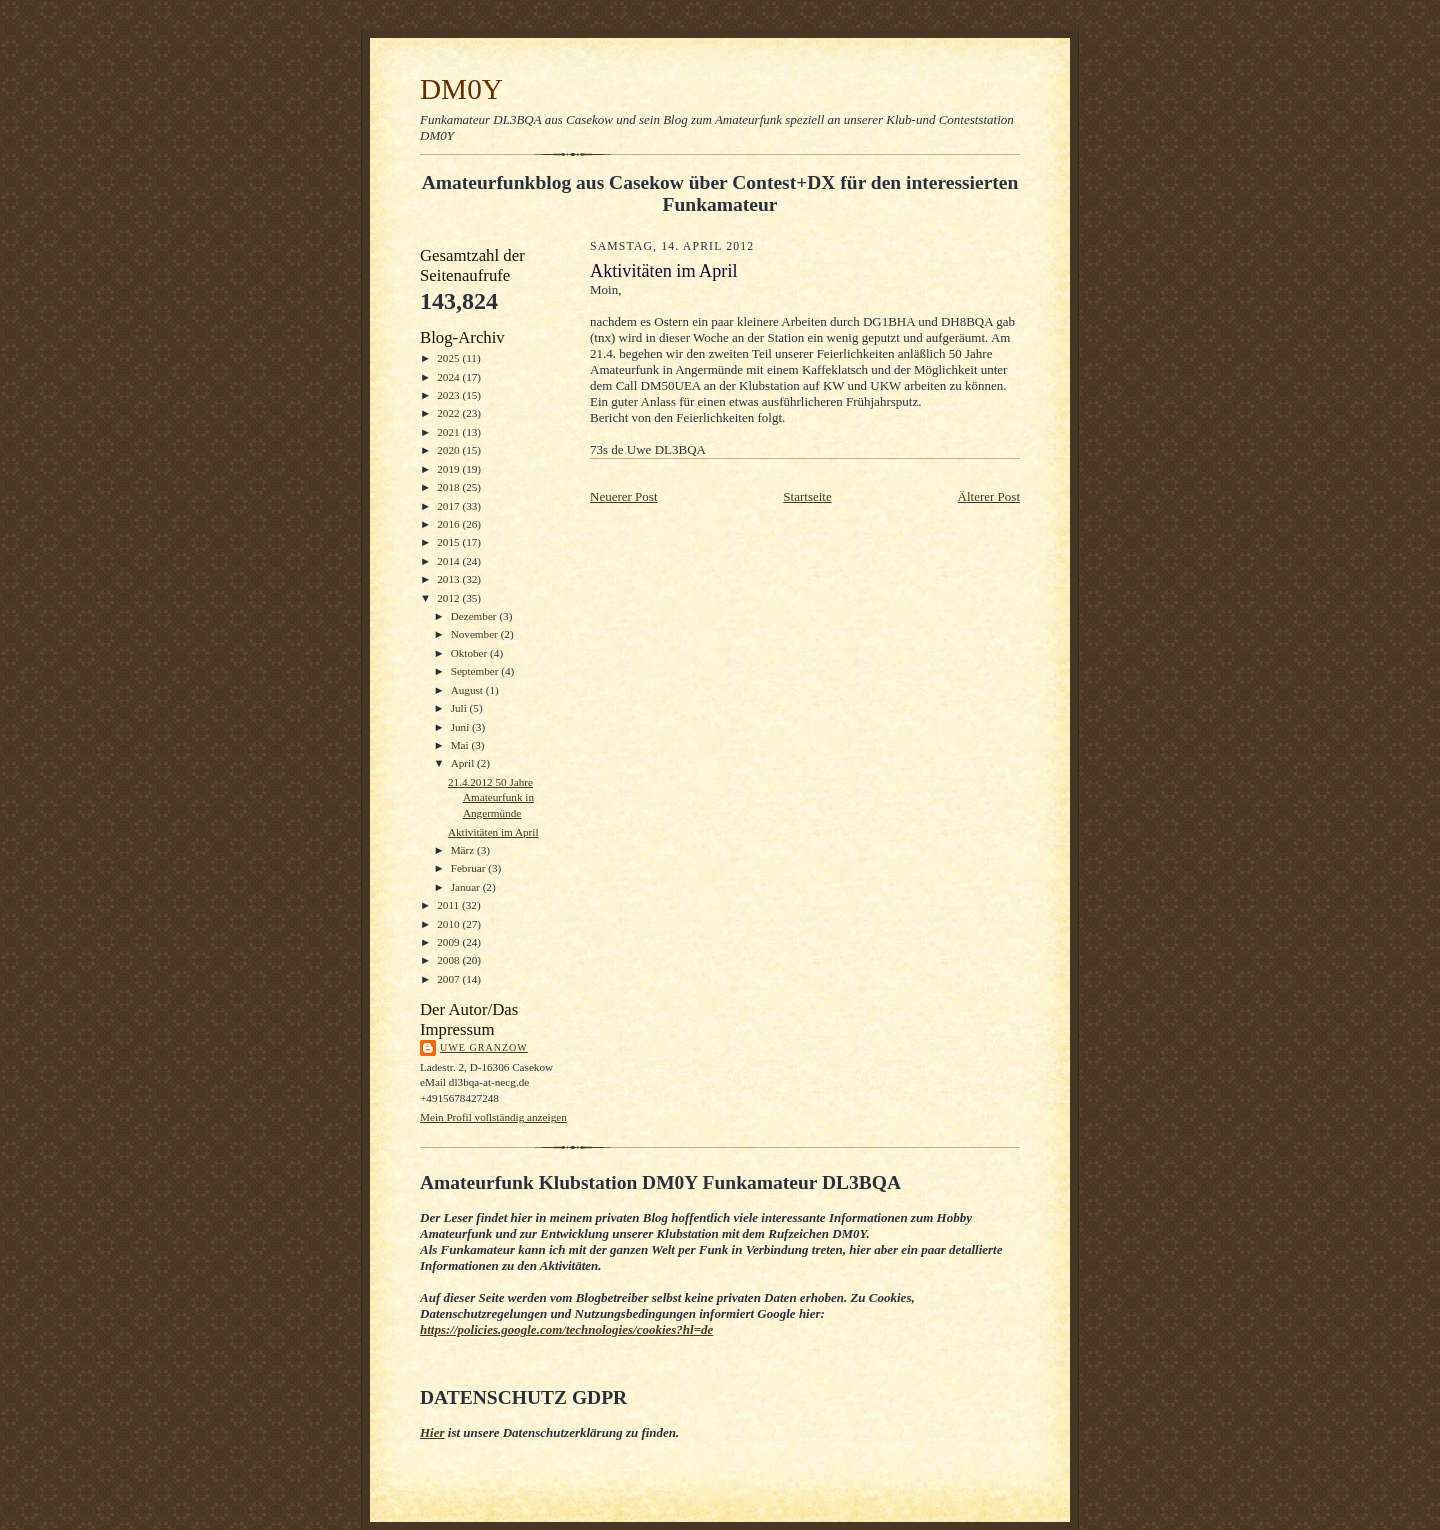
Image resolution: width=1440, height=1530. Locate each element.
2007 (449, 979)
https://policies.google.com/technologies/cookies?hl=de (566, 1329)
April (464, 763)
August (468, 690)
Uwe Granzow (484, 1047)
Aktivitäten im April (493, 832)
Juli (460, 708)
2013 (449, 579)
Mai (461, 745)
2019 (449, 469)
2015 (449, 542)
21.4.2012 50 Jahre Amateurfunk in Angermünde (491, 797)
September (476, 671)
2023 (449, 395)
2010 (449, 924)
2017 (449, 506)
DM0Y (461, 89)
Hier (432, 1432)
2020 (449, 450)
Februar (470, 868)
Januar (467, 887)
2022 (449, 413)
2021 (449, 432)
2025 (449, 358)
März (464, 850)
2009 (449, 942)
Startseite (807, 496)
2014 (449, 561)
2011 (449, 905)
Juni (461, 727)
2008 (449, 960)
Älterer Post (989, 496)
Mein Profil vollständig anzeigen (493, 1117)
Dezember (475, 616)
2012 (449, 598)
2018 (449, 487)
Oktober (470, 653)
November (476, 634)
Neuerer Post (624, 496)
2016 (449, 524)
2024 (449, 377)
